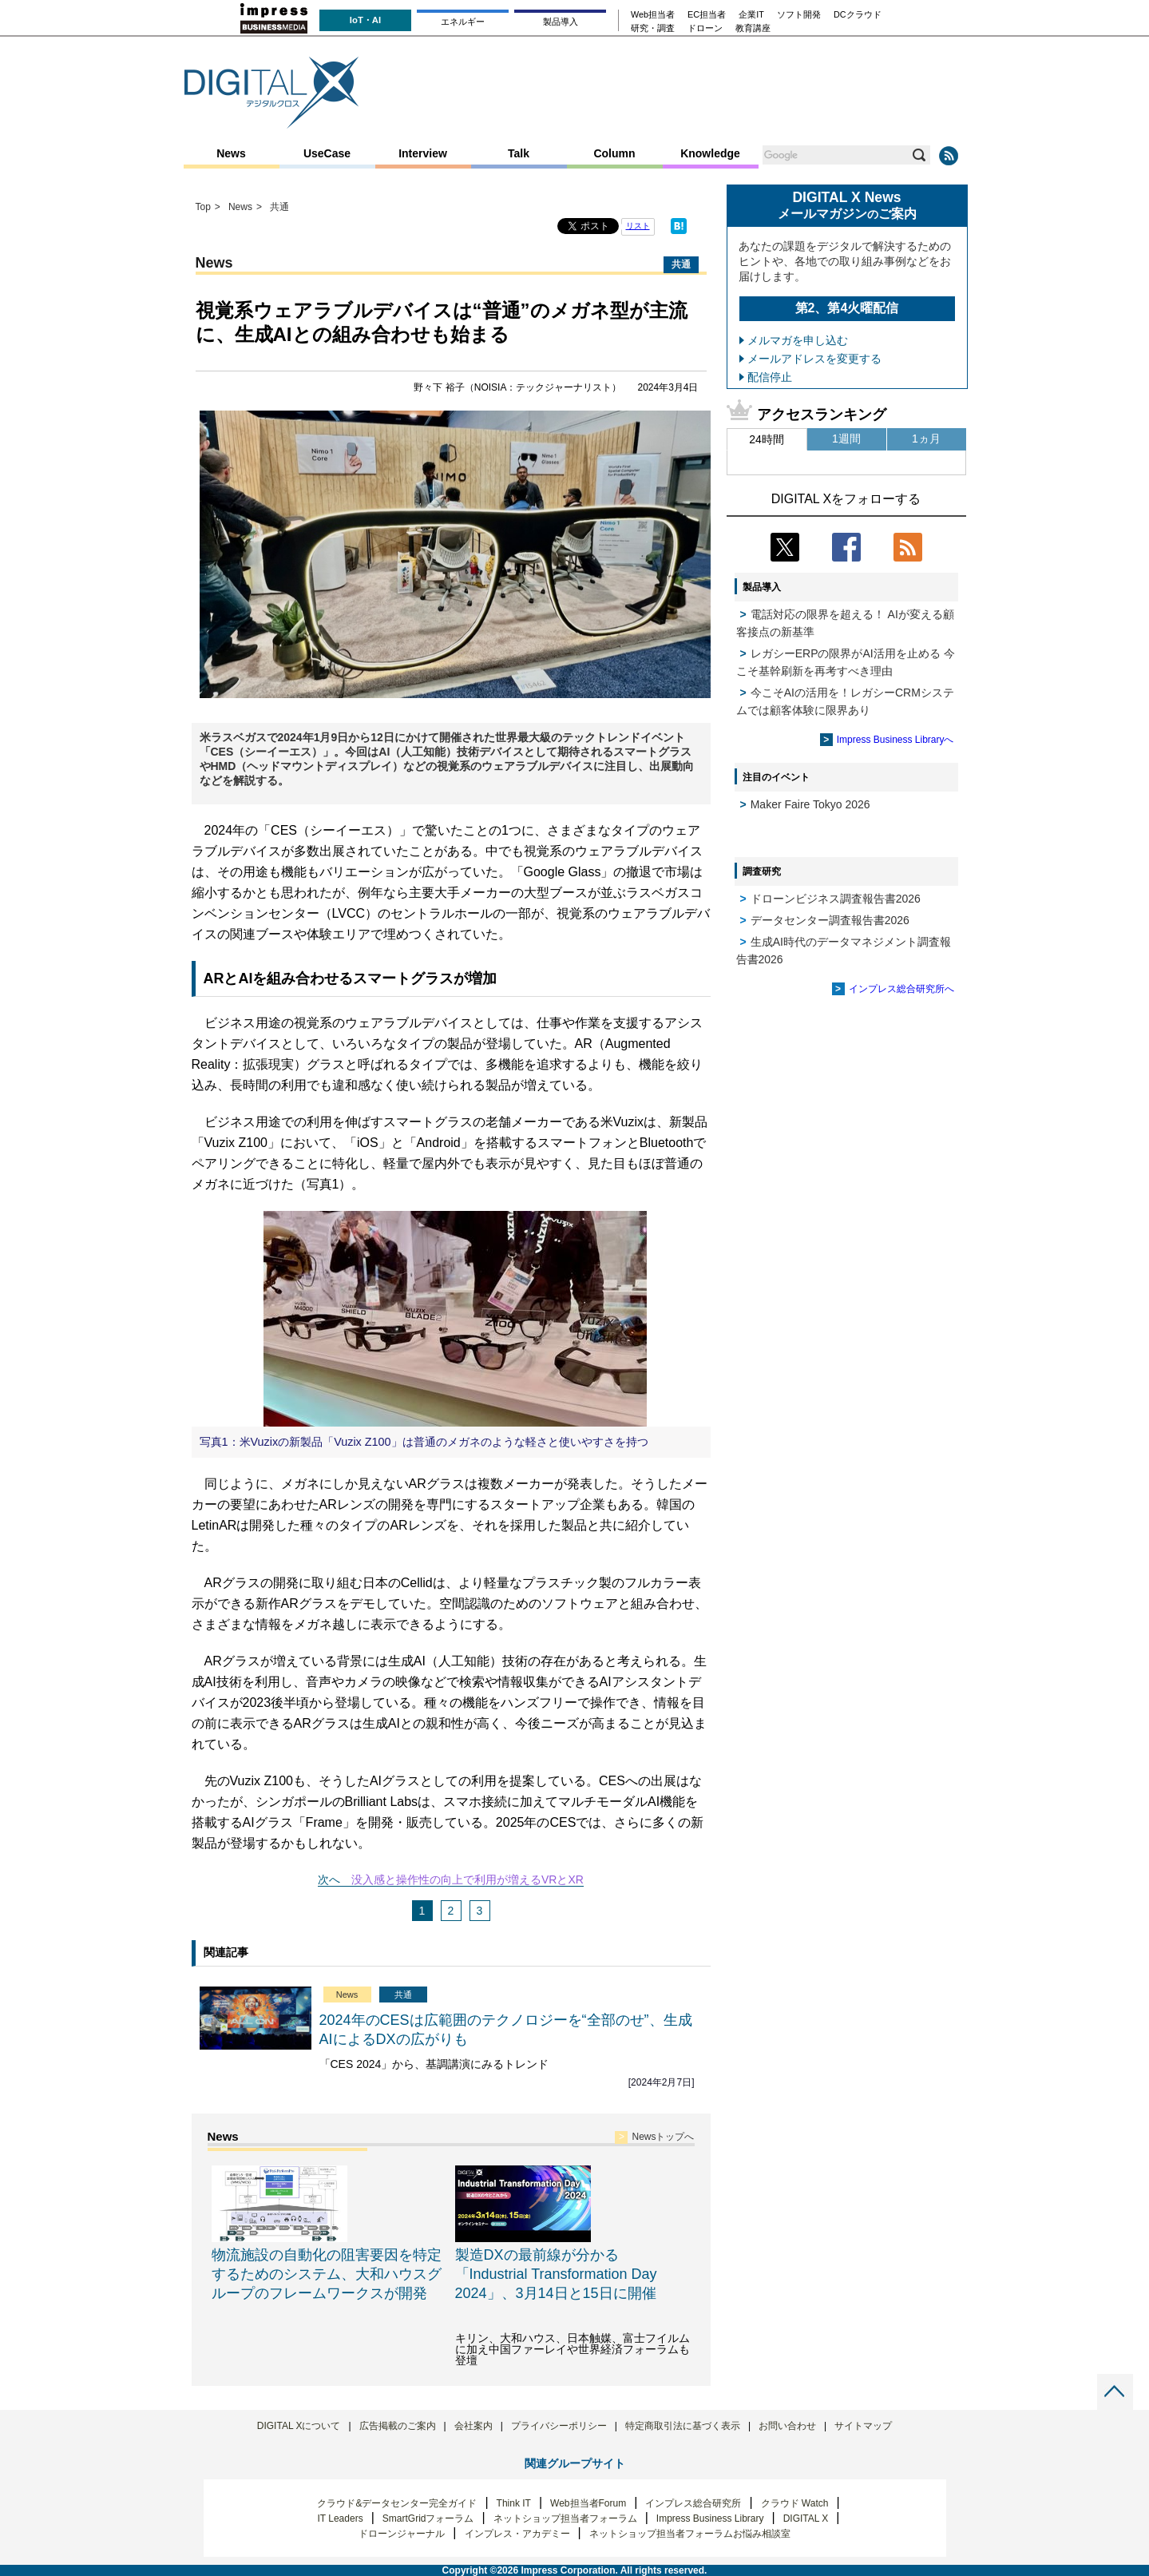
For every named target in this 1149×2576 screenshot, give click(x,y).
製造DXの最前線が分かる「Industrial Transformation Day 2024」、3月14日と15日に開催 (556, 2274)
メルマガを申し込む (797, 340)
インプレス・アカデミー (517, 2533)
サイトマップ (863, 2425)
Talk (518, 153)
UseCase (327, 153)
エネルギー (463, 21)
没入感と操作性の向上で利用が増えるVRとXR (467, 1879)
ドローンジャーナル (402, 2533)
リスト (638, 225)
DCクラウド (858, 14)
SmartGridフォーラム (428, 2518)
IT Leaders (340, 2518)
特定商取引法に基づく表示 (682, 2425)
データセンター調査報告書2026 (830, 920)
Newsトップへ (663, 2136)
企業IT (751, 14)
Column (614, 153)
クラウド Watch (795, 2503)
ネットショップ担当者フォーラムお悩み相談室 (689, 2533)
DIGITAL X (806, 2518)
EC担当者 (706, 14)
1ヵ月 (926, 438)
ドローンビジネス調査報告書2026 (836, 898)
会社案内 (473, 2425)
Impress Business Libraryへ (895, 739)
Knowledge (710, 153)
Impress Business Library (710, 2518)
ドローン (705, 28)
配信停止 (769, 377)
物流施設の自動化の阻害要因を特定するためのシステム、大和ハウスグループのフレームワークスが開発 (327, 2274)
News (231, 153)
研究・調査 (653, 28)
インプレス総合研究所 (693, 2503)
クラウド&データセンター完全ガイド (397, 2503)
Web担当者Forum (588, 2503)
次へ (329, 1879)
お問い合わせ (787, 2425)
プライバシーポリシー (559, 2425)
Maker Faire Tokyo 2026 (810, 804)
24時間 (766, 439)
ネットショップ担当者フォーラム (565, 2518)
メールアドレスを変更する (814, 358)
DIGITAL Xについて (299, 2425)
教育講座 (753, 28)
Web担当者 (653, 14)
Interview (422, 153)
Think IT (514, 2503)
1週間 (846, 438)
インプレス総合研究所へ (901, 988)
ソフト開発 (799, 14)
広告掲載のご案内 (397, 2425)
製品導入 (560, 21)
